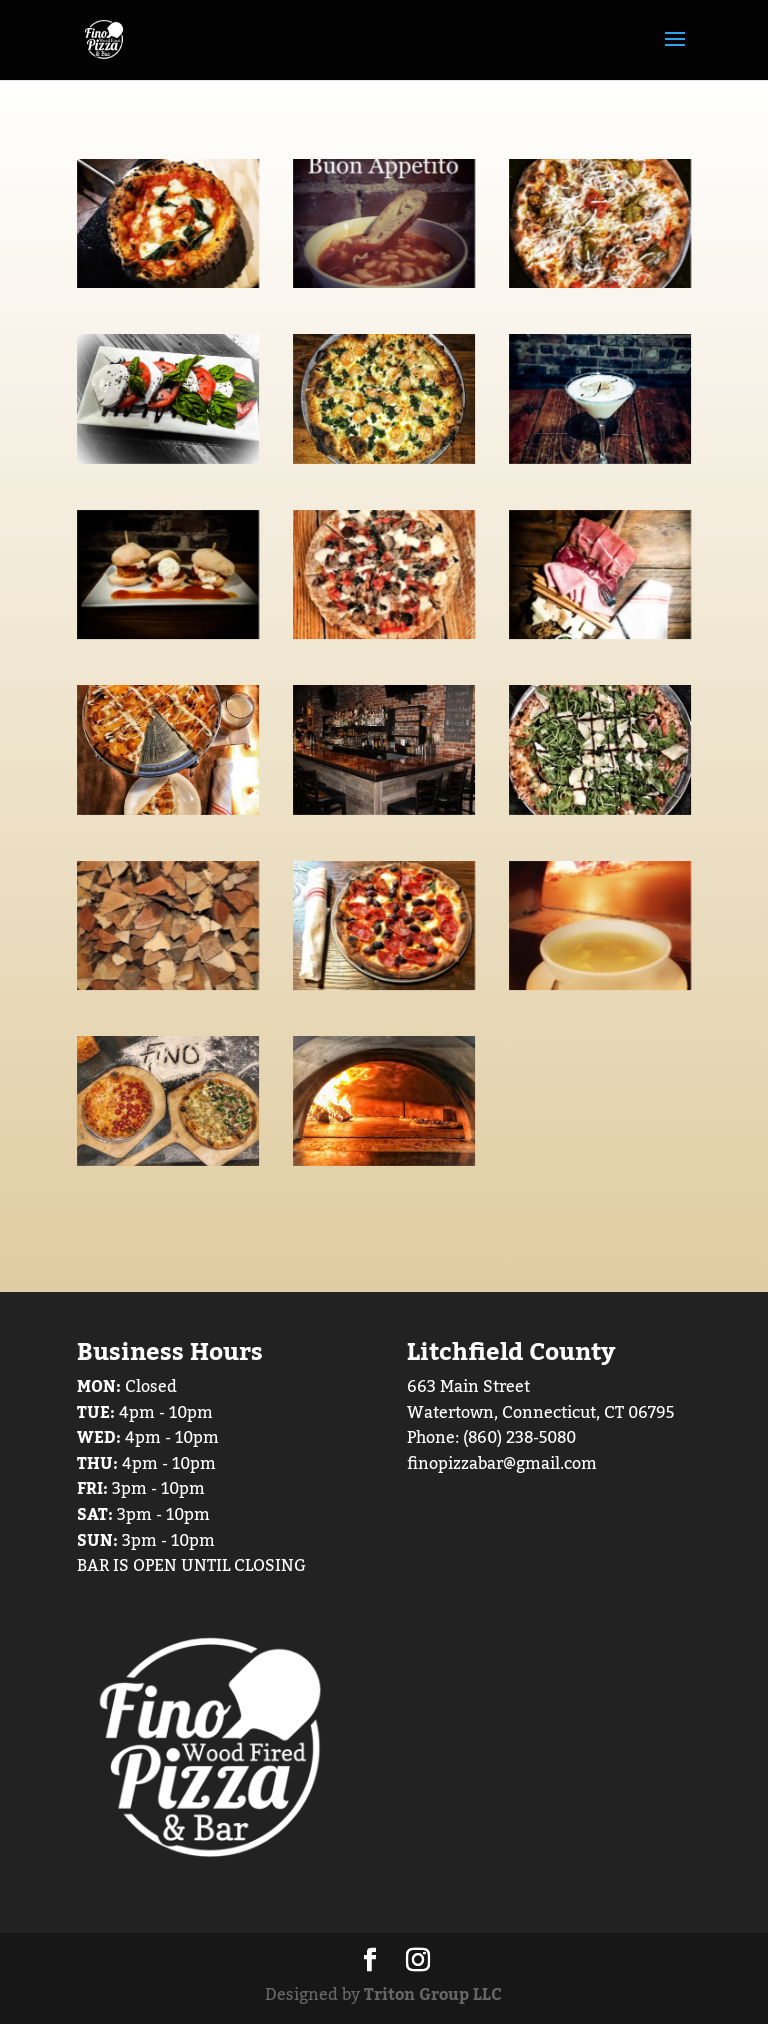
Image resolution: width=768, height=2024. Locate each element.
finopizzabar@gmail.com (502, 1464)
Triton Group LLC (433, 1995)
